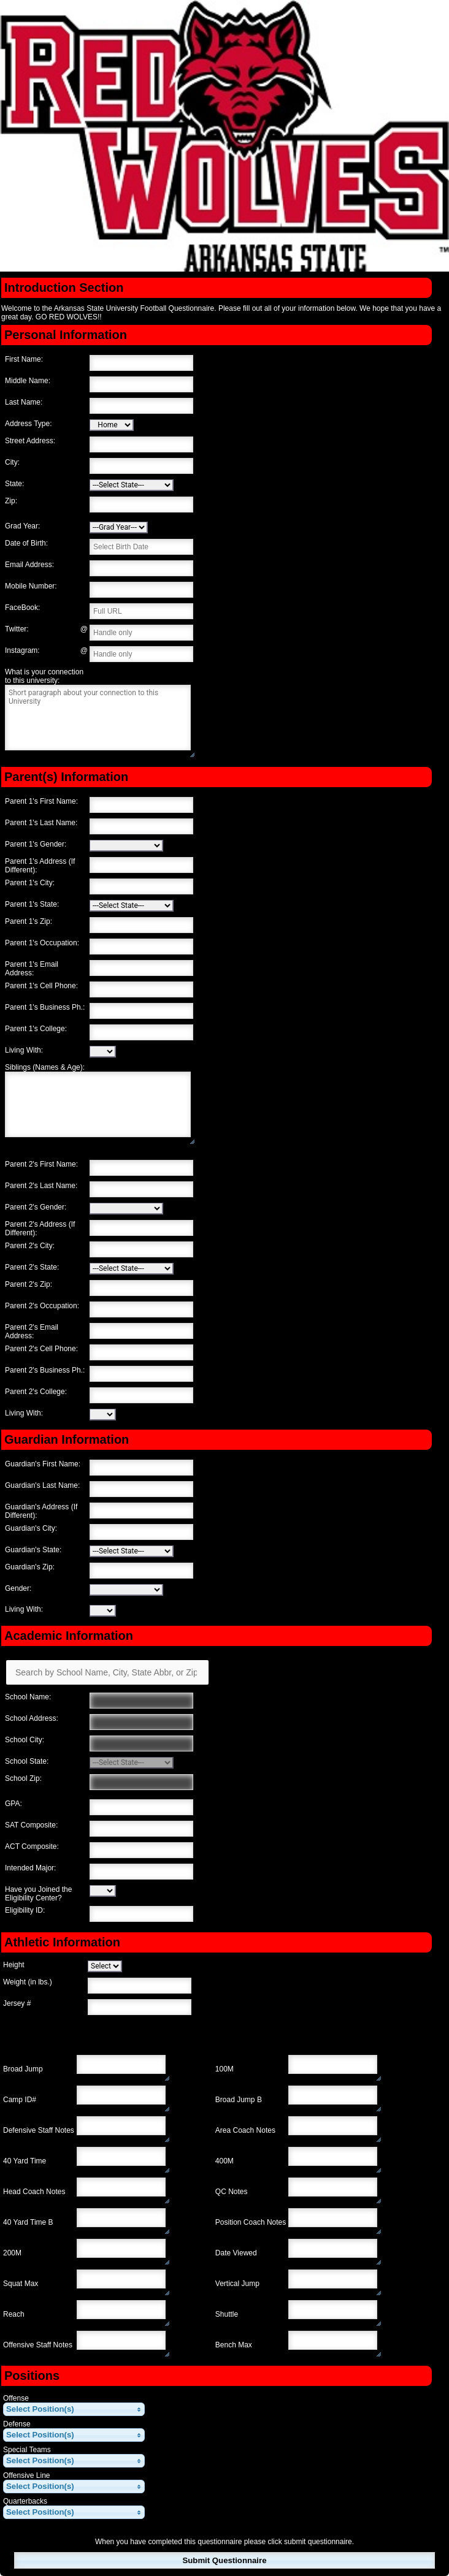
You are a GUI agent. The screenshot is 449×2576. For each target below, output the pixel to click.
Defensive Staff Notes (38, 2130)
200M (12, 2253)
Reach (14, 2314)
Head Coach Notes (34, 2191)
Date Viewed (236, 2253)
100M (224, 2069)
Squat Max (20, 2283)
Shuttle (226, 2314)
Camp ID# (19, 2099)
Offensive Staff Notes (37, 2345)
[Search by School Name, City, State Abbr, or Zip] (107, 1672)
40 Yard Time (24, 2161)
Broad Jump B (238, 2099)
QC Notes (231, 2191)
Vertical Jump (237, 2283)
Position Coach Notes (250, 2222)
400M (224, 2161)
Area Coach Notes (245, 2130)
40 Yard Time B (28, 2222)
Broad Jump (23, 2069)
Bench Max (233, 2345)
